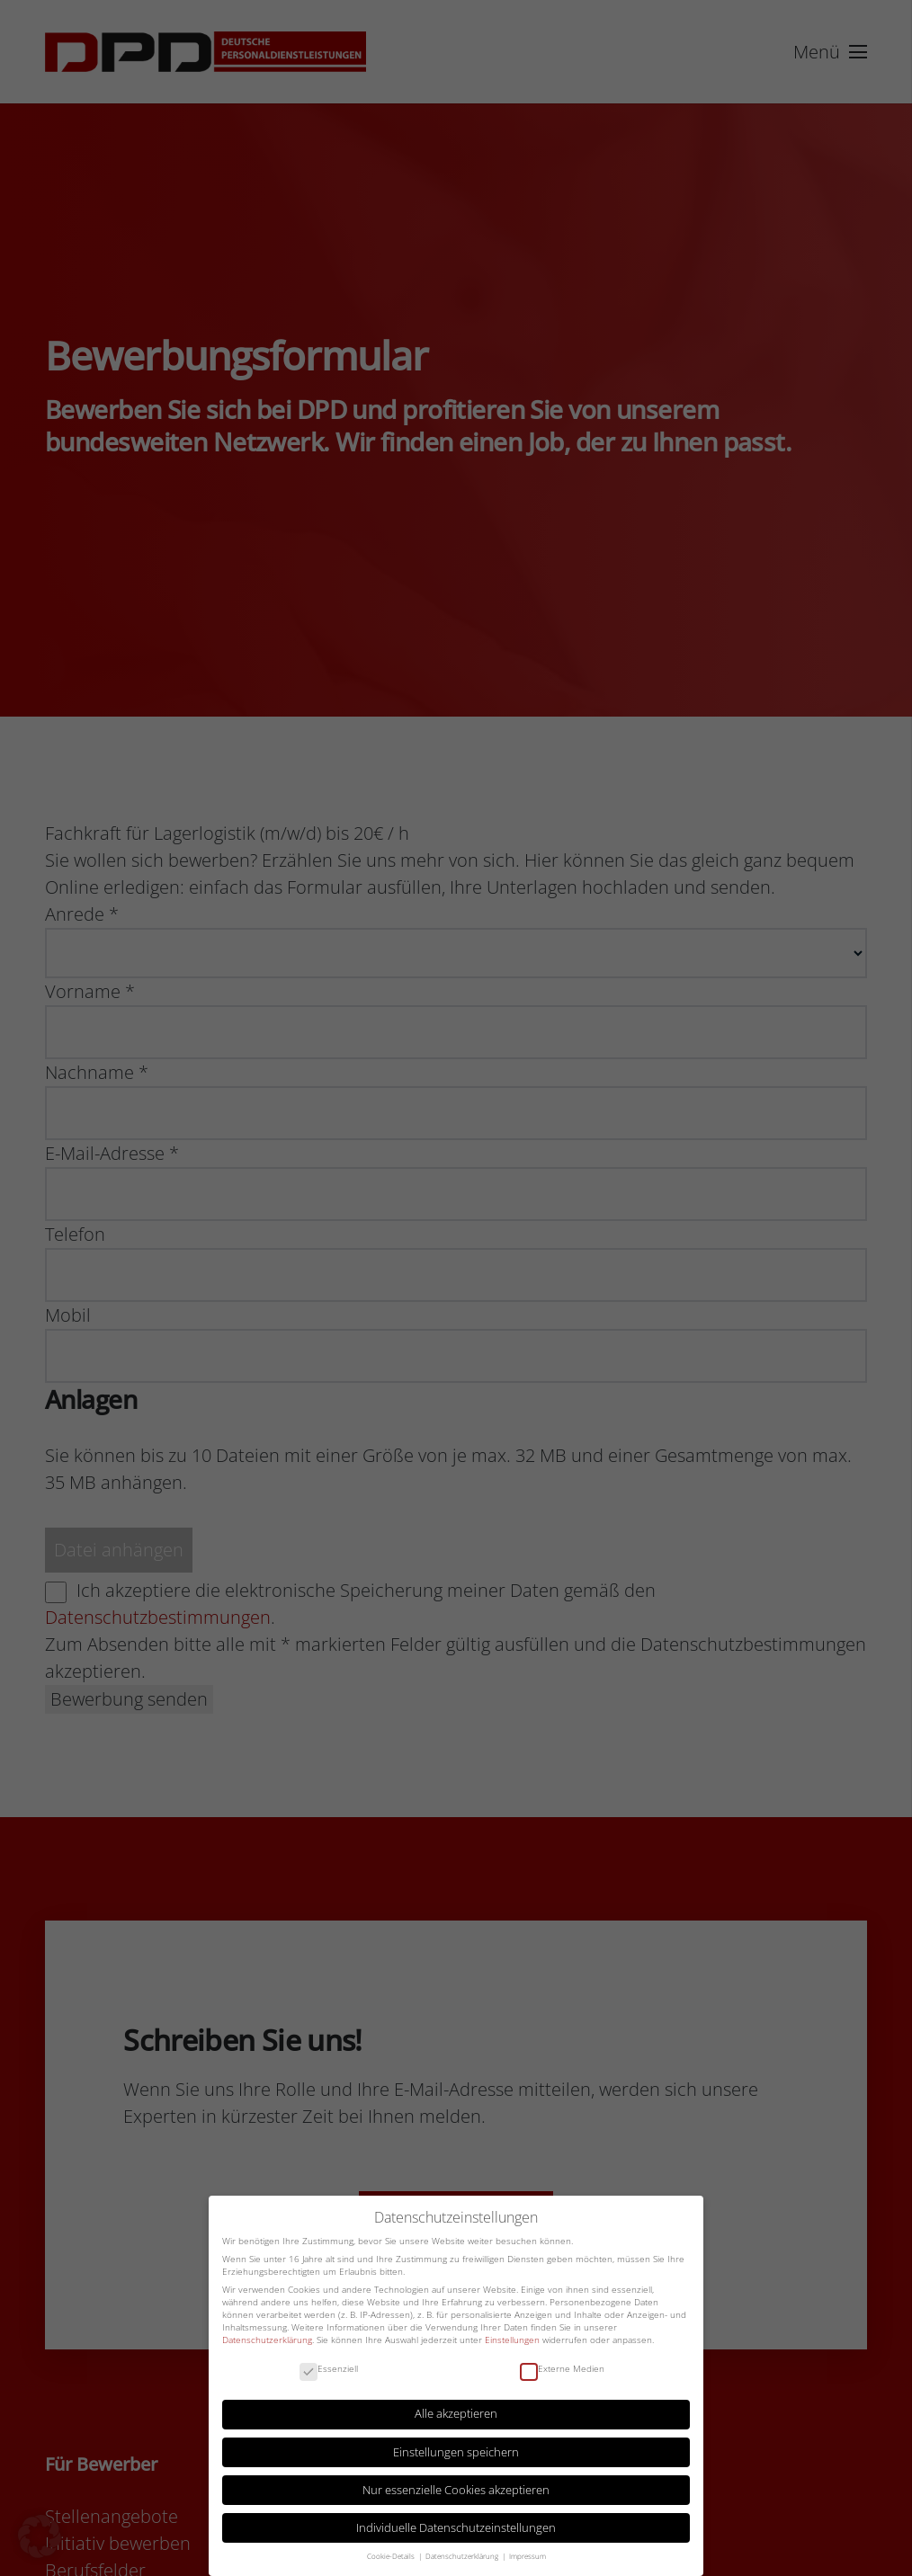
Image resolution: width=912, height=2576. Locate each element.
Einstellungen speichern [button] (456, 2452)
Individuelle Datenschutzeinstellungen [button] (456, 2528)
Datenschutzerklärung (267, 2339)
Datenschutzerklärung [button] (462, 2556)
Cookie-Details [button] (391, 2556)
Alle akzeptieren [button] (456, 2413)
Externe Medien (562, 2369)
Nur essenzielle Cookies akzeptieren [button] (456, 2490)
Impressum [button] (527, 2556)
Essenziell (329, 2369)
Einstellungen (512, 2339)
